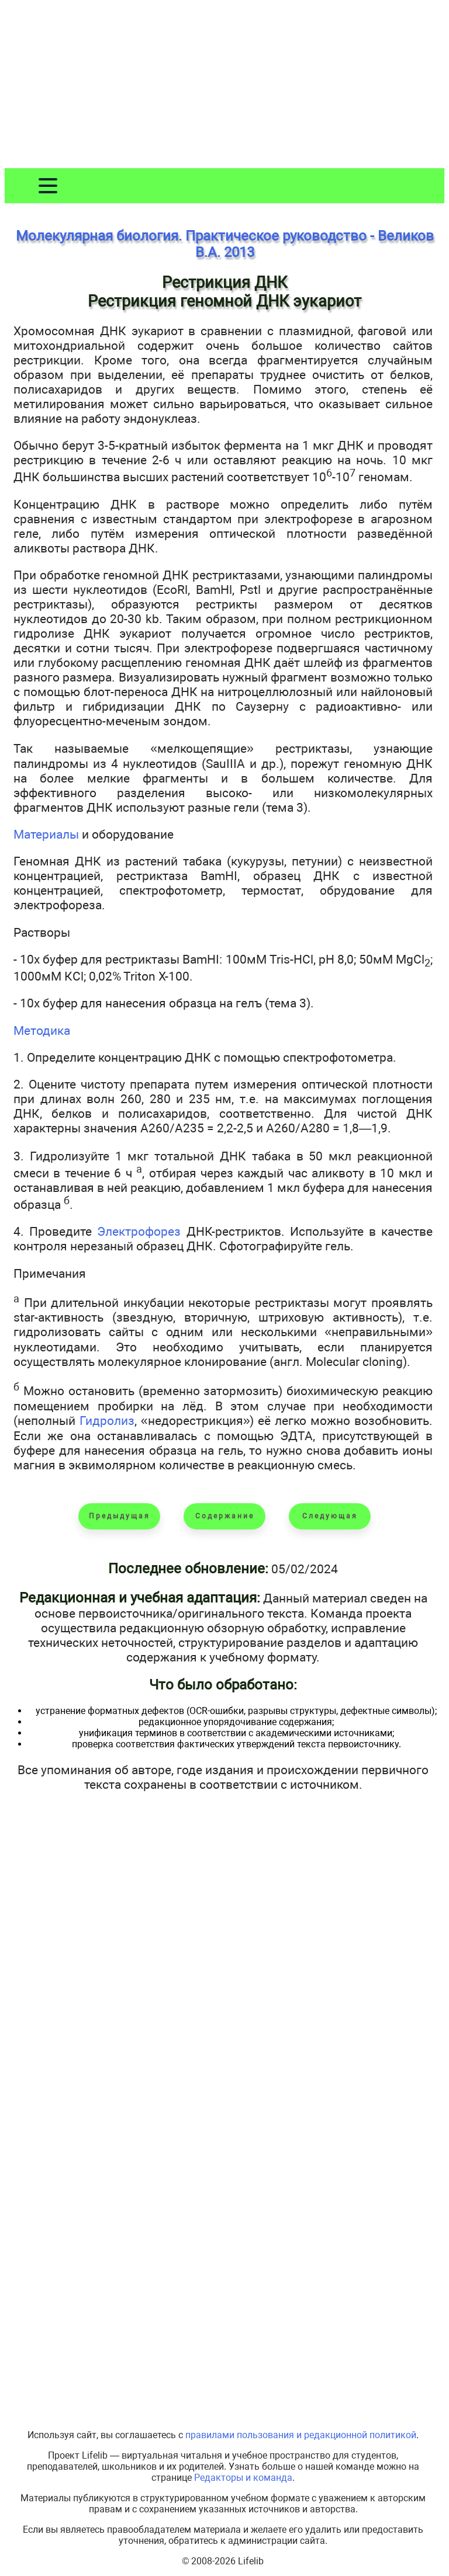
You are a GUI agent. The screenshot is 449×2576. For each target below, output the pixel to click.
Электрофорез (139, 1231)
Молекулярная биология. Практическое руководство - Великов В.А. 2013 (225, 244)
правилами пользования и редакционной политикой (300, 2435)
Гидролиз (107, 1420)
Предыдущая (119, 1516)
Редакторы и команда (243, 2477)
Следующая (330, 1516)
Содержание (224, 1516)
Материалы (46, 834)
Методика (41, 1030)
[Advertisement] (224, 86)
